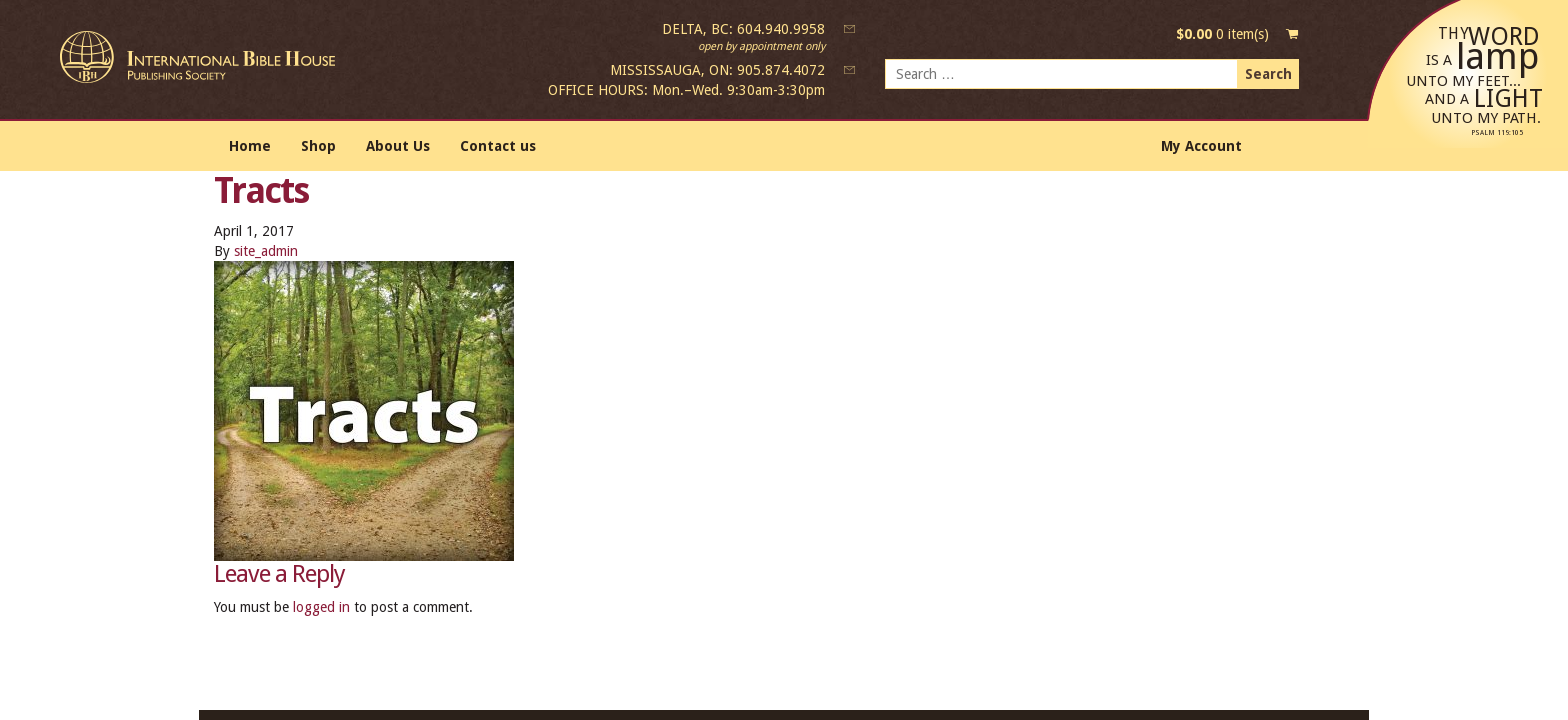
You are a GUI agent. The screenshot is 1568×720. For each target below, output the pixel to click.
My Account (1201, 146)
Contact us (498, 146)
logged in (321, 607)
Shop (318, 146)
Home (250, 146)
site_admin (266, 251)
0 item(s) (1222, 34)
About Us (398, 146)
